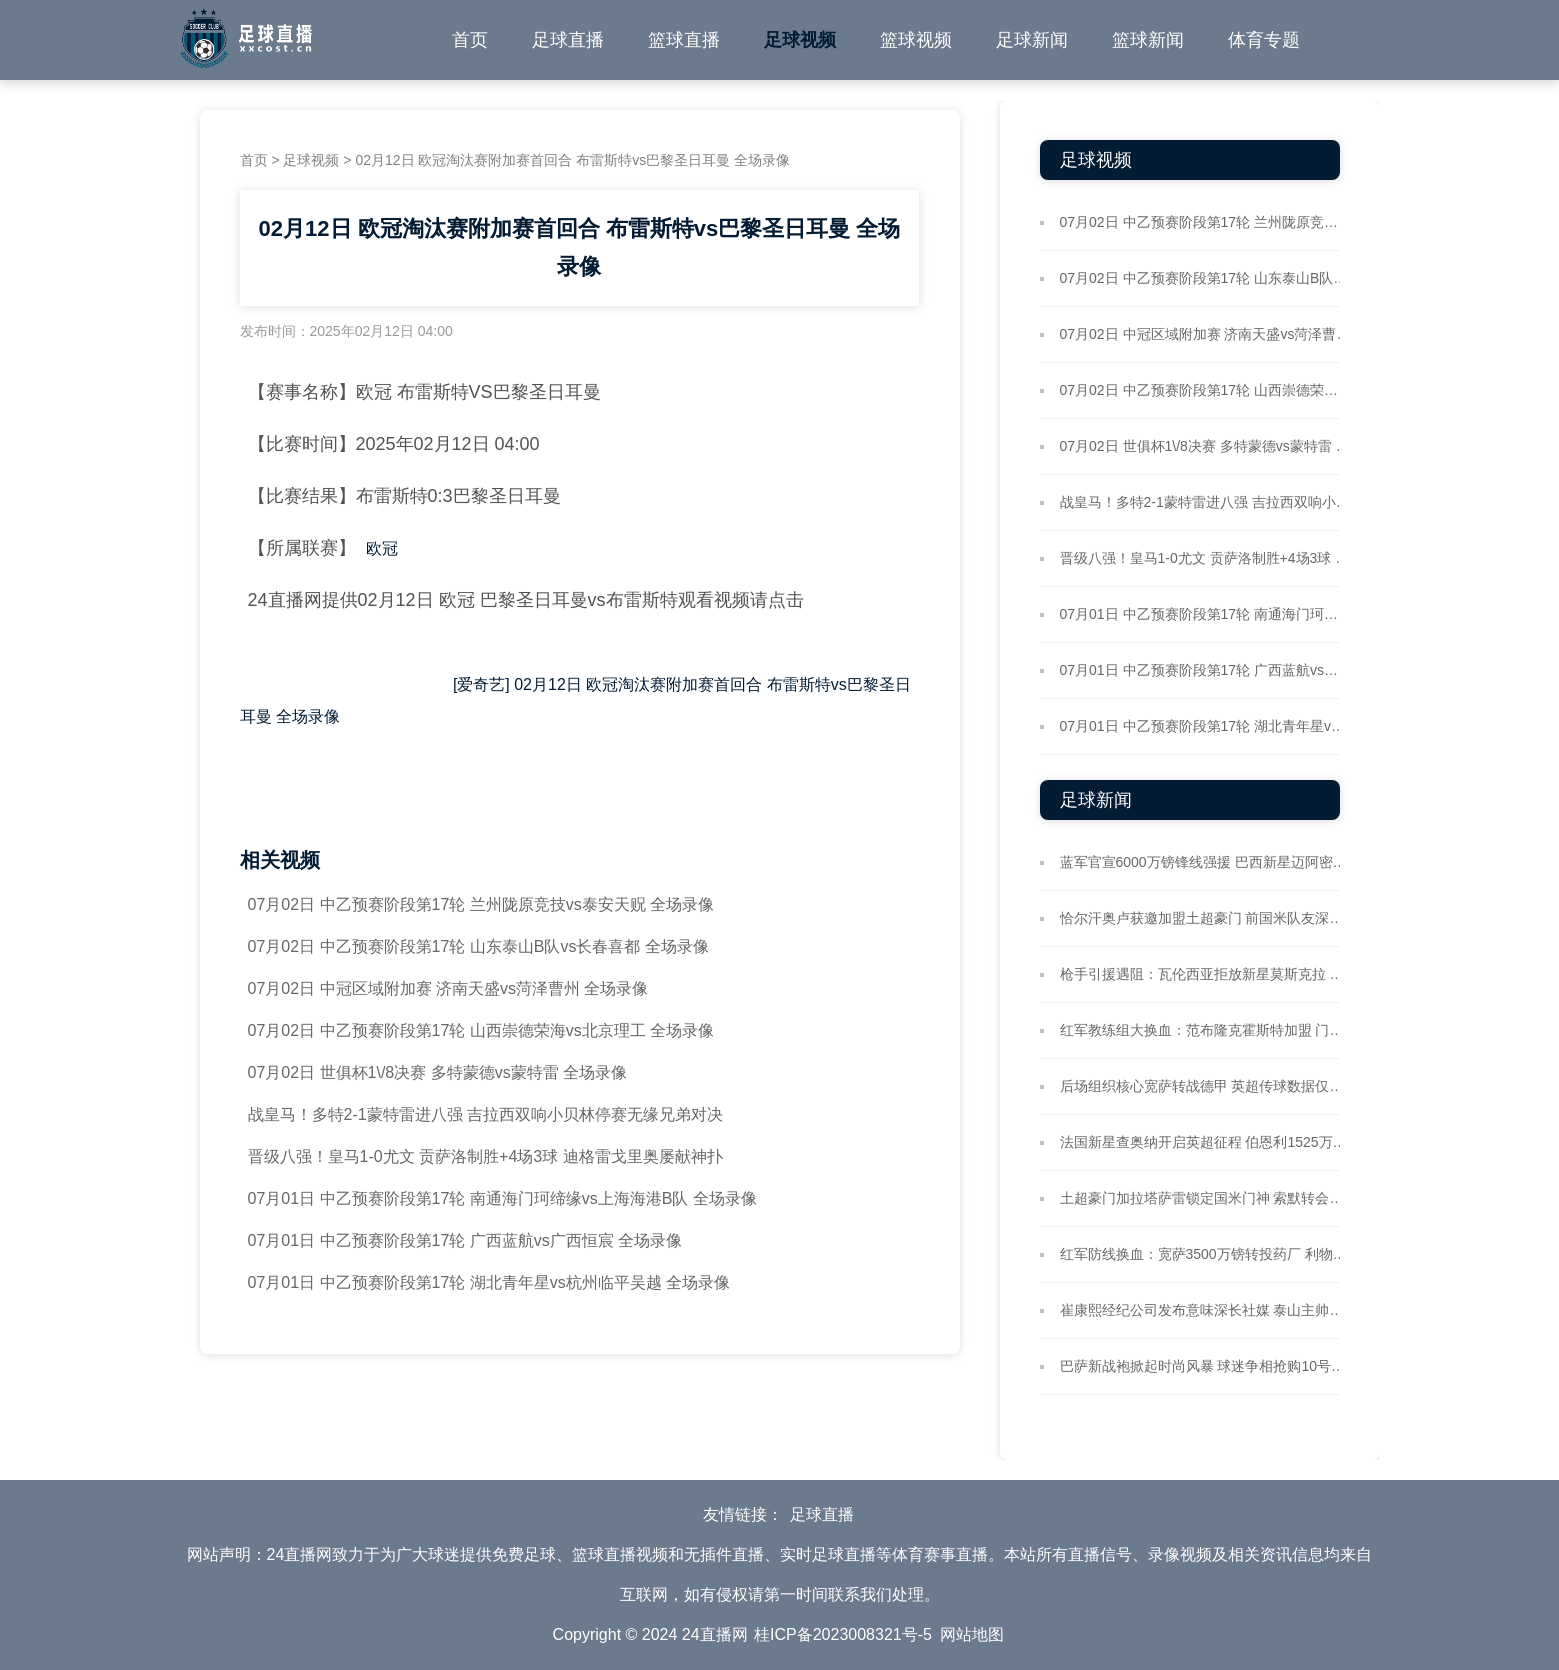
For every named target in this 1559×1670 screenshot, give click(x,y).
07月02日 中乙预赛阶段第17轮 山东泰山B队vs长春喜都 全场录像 (478, 946)
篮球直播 (684, 40)
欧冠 (382, 548)
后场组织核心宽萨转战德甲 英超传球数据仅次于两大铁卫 (1205, 1086)
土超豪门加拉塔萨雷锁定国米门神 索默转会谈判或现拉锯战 (1205, 1198)
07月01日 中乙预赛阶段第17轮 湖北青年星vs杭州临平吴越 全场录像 (489, 1282)
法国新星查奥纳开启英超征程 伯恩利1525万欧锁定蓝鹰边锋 (1205, 1142)
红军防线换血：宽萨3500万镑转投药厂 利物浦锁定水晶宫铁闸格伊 (1205, 1254)
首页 (470, 40)
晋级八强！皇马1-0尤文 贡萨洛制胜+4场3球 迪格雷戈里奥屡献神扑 (485, 1156)
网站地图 (972, 1634)
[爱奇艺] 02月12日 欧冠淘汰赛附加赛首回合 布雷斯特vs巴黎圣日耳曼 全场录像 (575, 700)
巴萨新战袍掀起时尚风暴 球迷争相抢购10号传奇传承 (1205, 1366)
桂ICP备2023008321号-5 (843, 1634)
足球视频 (800, 40)
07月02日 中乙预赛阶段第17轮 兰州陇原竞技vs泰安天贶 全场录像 (481, 904)
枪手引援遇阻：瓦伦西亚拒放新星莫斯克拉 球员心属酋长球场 (1205, 974)
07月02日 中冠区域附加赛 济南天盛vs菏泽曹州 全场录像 (448, 988)
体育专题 (1264, 40)
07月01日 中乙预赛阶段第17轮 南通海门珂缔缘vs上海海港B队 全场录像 (502, 1198)
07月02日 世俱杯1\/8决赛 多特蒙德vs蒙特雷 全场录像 (438, 1072)
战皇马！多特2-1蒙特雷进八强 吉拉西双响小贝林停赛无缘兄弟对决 (486, 1114)
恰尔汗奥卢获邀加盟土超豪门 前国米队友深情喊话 (1205, 918)
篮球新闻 (1148, 40)
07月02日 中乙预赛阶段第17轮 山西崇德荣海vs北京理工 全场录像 (481, 1030)
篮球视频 (916, 40)
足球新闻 (1032, 40)
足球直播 (568, 40)
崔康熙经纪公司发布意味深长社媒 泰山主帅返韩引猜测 (1205, 1310)
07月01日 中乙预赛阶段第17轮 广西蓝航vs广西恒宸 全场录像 (465, 1240)
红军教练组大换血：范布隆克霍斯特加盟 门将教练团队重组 (1205, 1030)
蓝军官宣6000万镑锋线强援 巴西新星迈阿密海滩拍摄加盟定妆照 (1205, 862)
